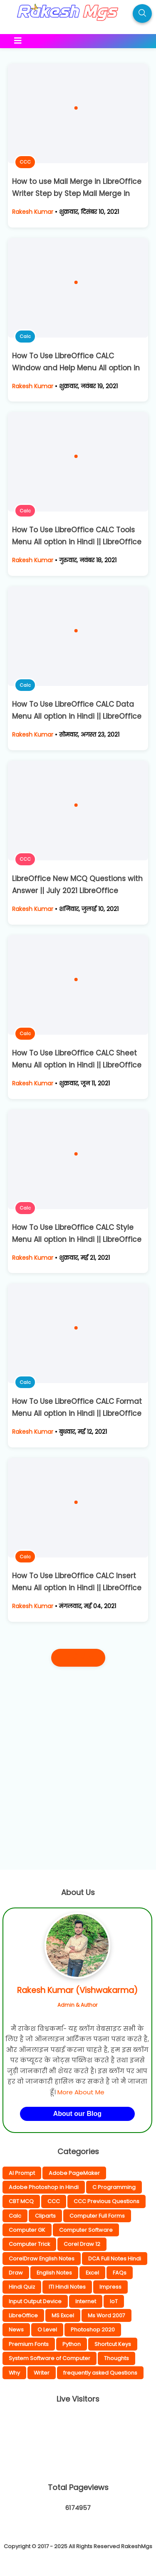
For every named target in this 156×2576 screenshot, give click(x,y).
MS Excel (63, 2315)
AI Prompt (22, 2173)
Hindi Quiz (22, 2286)
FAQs (119, 2272)
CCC (25, 162)
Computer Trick (29, 2244)
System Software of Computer (49, 2358)
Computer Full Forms (97, 2215)
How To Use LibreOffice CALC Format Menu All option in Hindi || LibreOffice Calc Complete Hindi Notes (77, 1413)
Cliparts (45, 2215)
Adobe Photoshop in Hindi (44, 2187)
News (16, 2329)
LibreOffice (23, 2315)
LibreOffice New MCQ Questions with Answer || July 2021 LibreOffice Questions (77, 891)
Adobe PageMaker (74, 2173)
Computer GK (27, 2229)
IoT (114, 2301)
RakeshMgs (136, 2546)
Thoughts (116, 2358)
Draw (16, 2272)
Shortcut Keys (112, 2344)
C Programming (114, 2187)
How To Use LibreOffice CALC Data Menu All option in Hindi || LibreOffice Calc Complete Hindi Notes (76, 716)
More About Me (80, 2092)
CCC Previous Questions (106, 2201)
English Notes (54, 2272)
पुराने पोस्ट (78, 1658)
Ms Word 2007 (106, 2315)
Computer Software (86, 2229)
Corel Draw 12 (82, 2244)
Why (14, 2372)
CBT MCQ (21, 2201)
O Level (47, 2329)
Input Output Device (35, 2301)
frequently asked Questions (100, 2372)
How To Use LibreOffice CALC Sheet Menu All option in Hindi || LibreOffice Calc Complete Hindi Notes (76, 1065)
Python (71, 2344)
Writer (42, 2372)
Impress (110, 2286)
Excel (92, 2272)
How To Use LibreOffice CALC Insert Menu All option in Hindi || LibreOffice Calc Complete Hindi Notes (76, 1588)
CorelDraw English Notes (41, 2258)
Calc (25, 336)
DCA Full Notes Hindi (114, 2258)
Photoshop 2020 (93, 2329)
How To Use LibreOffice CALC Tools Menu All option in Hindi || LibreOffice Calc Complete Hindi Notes (76, 542)
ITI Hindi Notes (67, 2286)
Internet (85, 2301)
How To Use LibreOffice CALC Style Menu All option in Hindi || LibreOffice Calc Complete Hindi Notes (76, 1239)
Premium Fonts (29, 2344)
